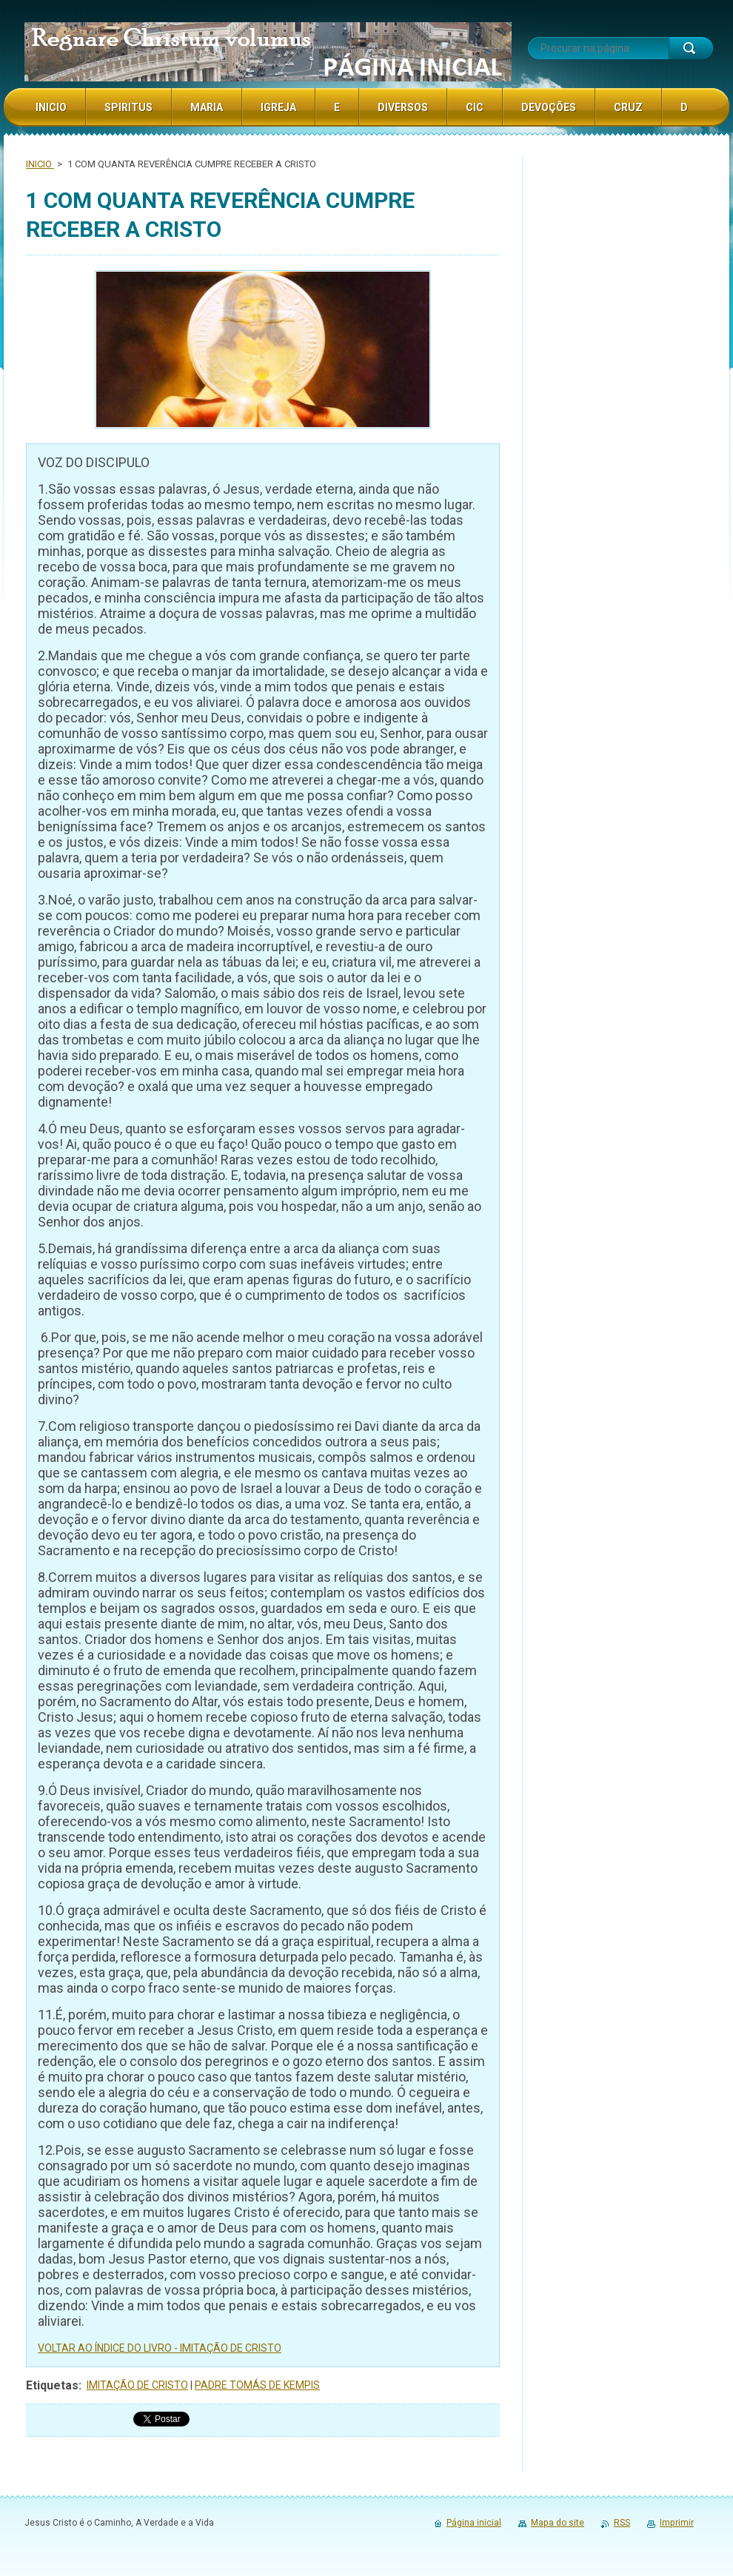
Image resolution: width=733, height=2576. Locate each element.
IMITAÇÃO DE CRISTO (137, 2385)
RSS (622, 2523)
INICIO (40, 164)
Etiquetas (52, 2385)
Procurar (691, 48)
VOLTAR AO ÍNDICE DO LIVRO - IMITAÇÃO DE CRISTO (159, 2348)
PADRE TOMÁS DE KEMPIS (257, 2385)
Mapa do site (557, 2523)
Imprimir (677, 2523)
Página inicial (473, 2523)
